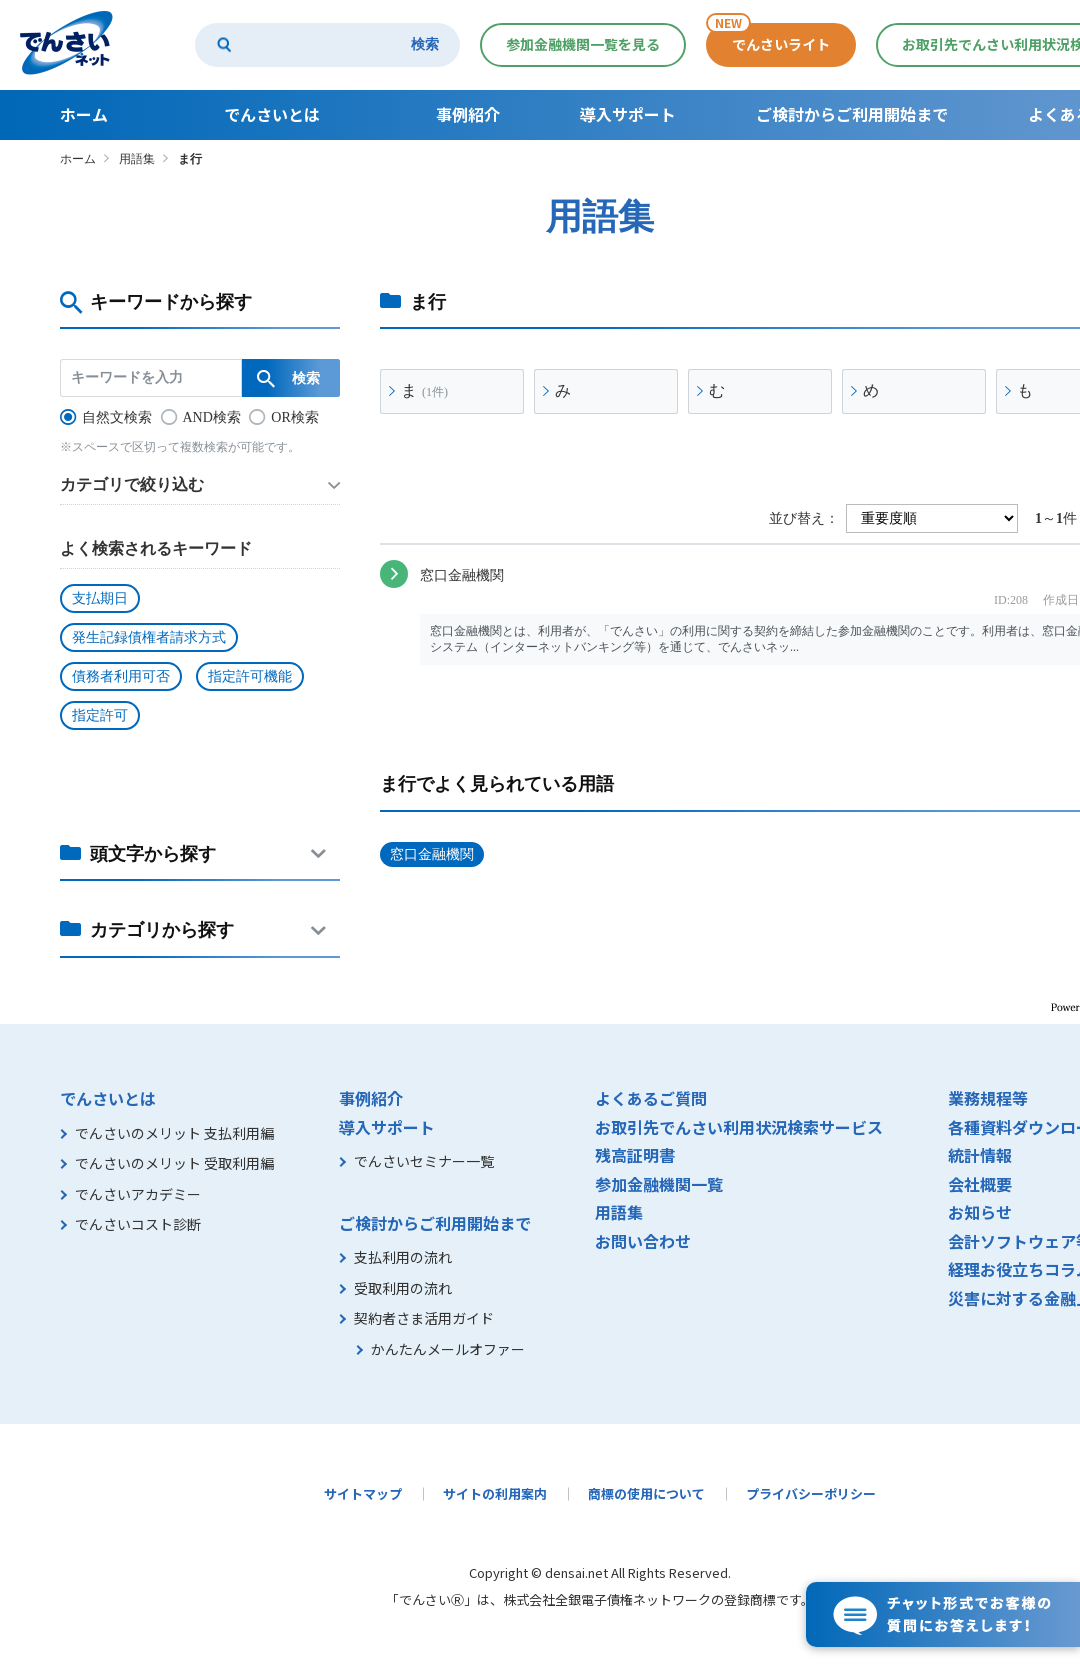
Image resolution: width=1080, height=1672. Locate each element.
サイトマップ (363, 1493)
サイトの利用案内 (495, 1493)
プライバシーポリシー (811, 1493)
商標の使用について (646, 1493)
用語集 (137, 159)
